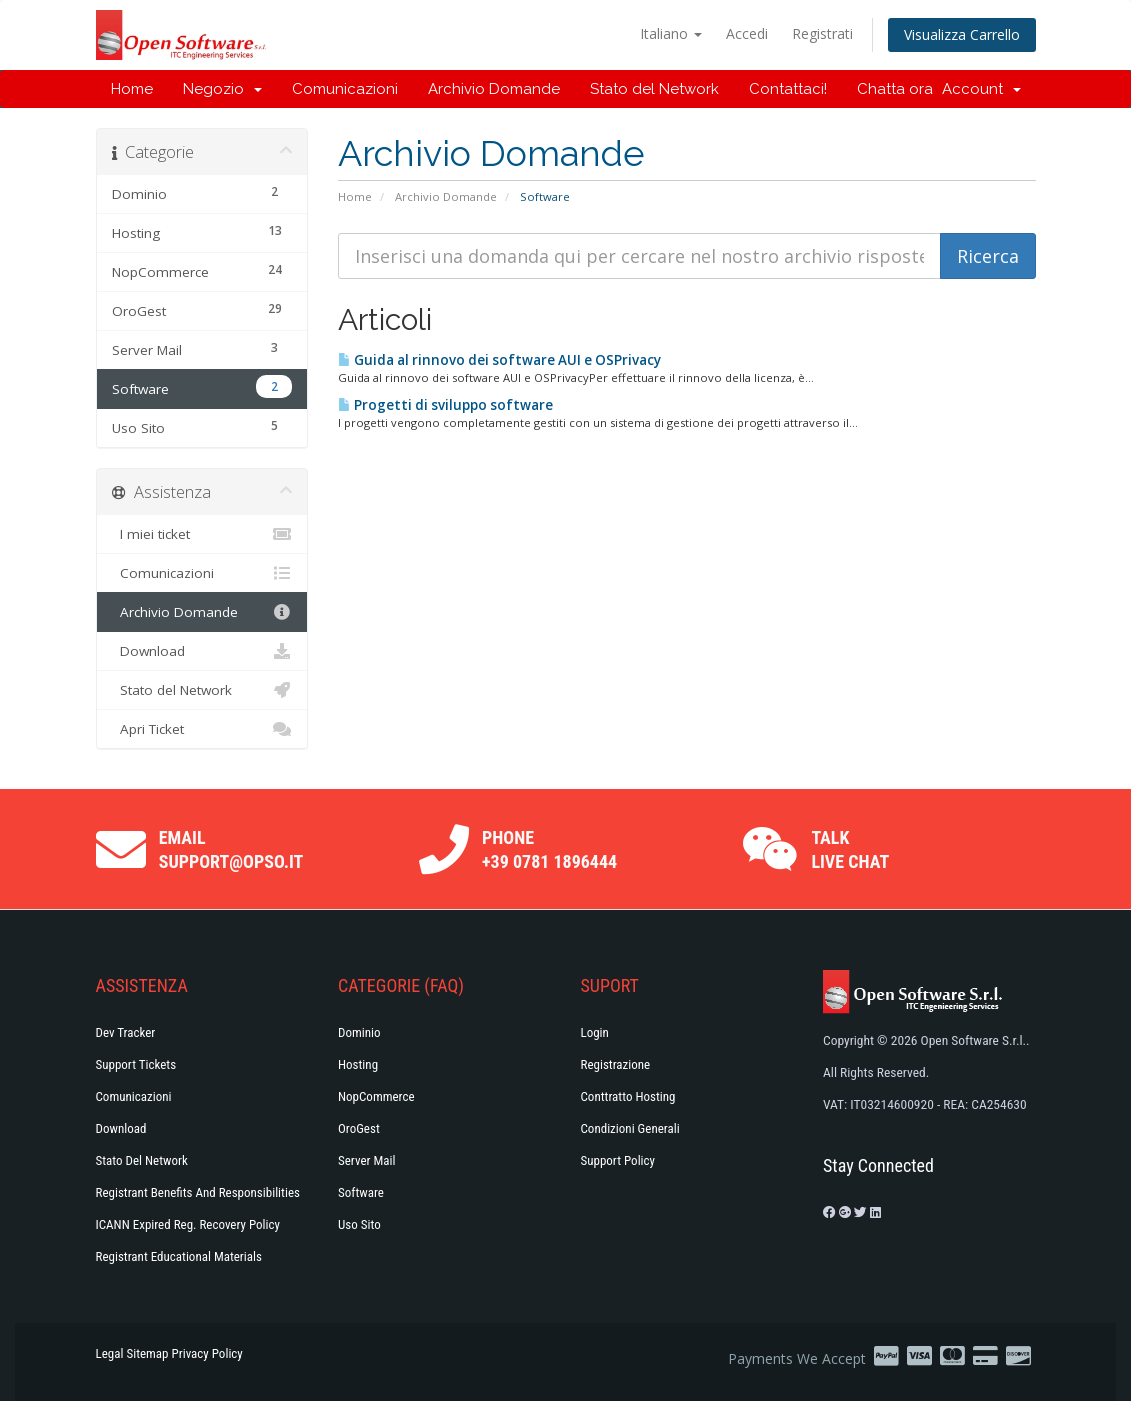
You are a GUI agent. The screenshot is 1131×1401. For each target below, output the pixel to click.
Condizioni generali (630, 1128)
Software (361, 1192)
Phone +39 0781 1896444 (549, 849)
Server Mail (366, 1160)
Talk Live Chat (850, 849)
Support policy (618, 1160)
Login (595, 1032)
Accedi (747, 33)
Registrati (822, 33)
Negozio (222, 89)
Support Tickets (136, 1064)
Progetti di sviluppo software (445, 405)
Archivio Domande (494, 89)
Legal (110, 1353)
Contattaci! (788, 89)
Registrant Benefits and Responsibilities (198, 1192)
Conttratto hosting (628, 1096)
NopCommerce (376, 1096)
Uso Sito (359, 1224)
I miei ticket (202, 534)
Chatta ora (895, 89)
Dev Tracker (126, 1032)
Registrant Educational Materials (179, 1256)
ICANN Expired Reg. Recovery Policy (188, 1224)
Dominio (359, 1032)
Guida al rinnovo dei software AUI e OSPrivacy (499, 360)
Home (132, 89)
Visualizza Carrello (962, 34)
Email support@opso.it (231, 849)
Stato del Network (654, 89)
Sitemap (147, 1353)
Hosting (358, 1064)
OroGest (359, 1128)
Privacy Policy (207, 1353)
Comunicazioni (345, 89)
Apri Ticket (202, 729)
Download (202, 651)
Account (981, 89)
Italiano (671, 33)
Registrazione (616, 1064)
